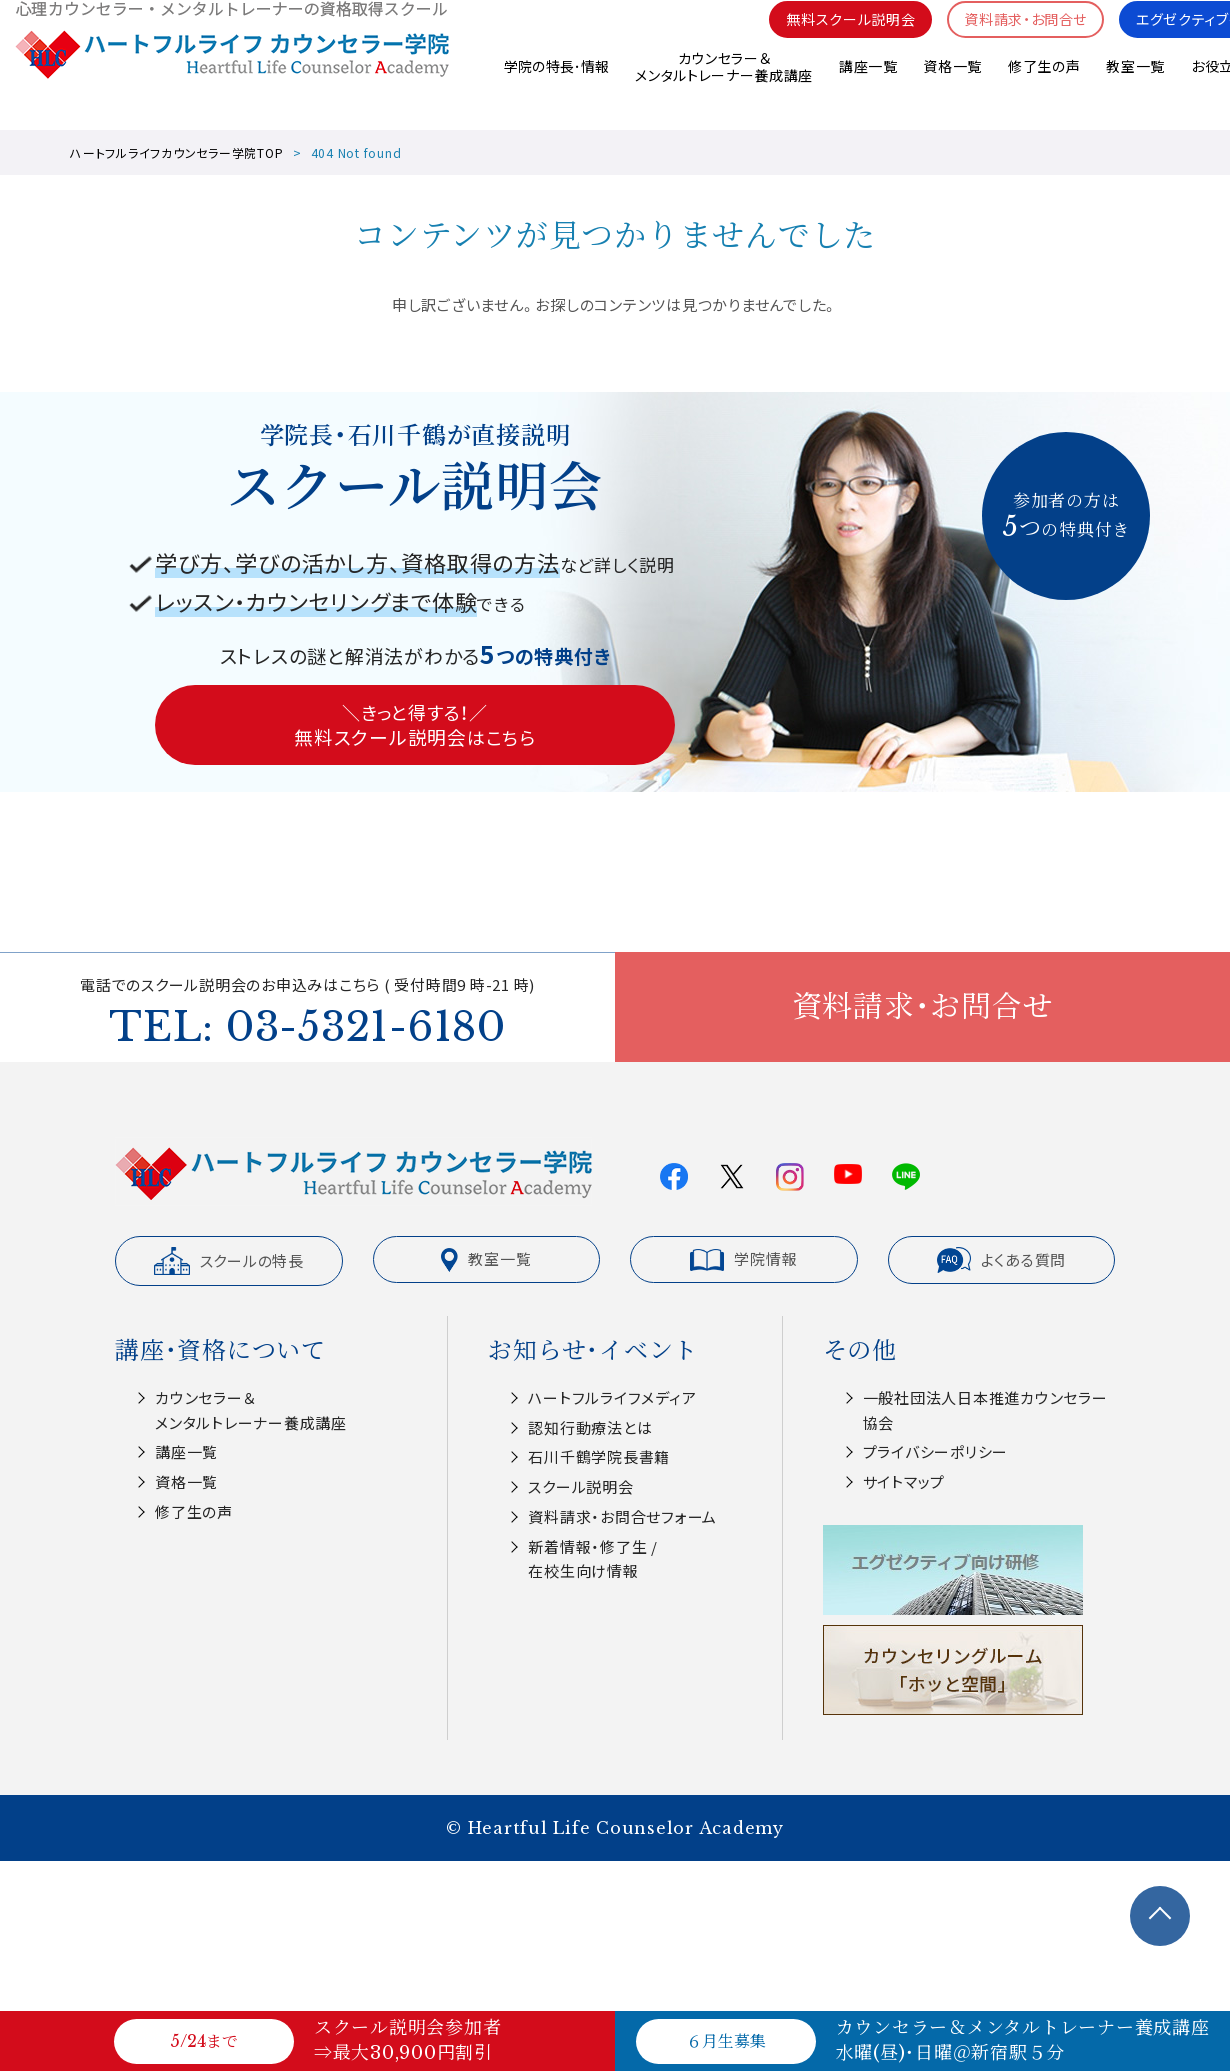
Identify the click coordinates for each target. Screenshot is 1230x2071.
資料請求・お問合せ (1012, 40)
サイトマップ (904, 1481)
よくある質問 (1002, 1260)
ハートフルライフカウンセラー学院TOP (176, 152)
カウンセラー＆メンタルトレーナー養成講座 (722, 89)
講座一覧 (866, 89)
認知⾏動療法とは (590, 1427)
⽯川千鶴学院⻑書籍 (599, 1456)
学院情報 (743, 1259)
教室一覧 (1135, 89)
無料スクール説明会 (828, 40)
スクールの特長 (229, 1261)
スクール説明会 (580, 1486)
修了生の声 (1043, 89)
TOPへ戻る (1160, 1916)
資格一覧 (951, 89)
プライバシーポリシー (936, 1451)
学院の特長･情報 (554, 89)
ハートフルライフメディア (612, 1397)
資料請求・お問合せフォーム (622, 1516)
